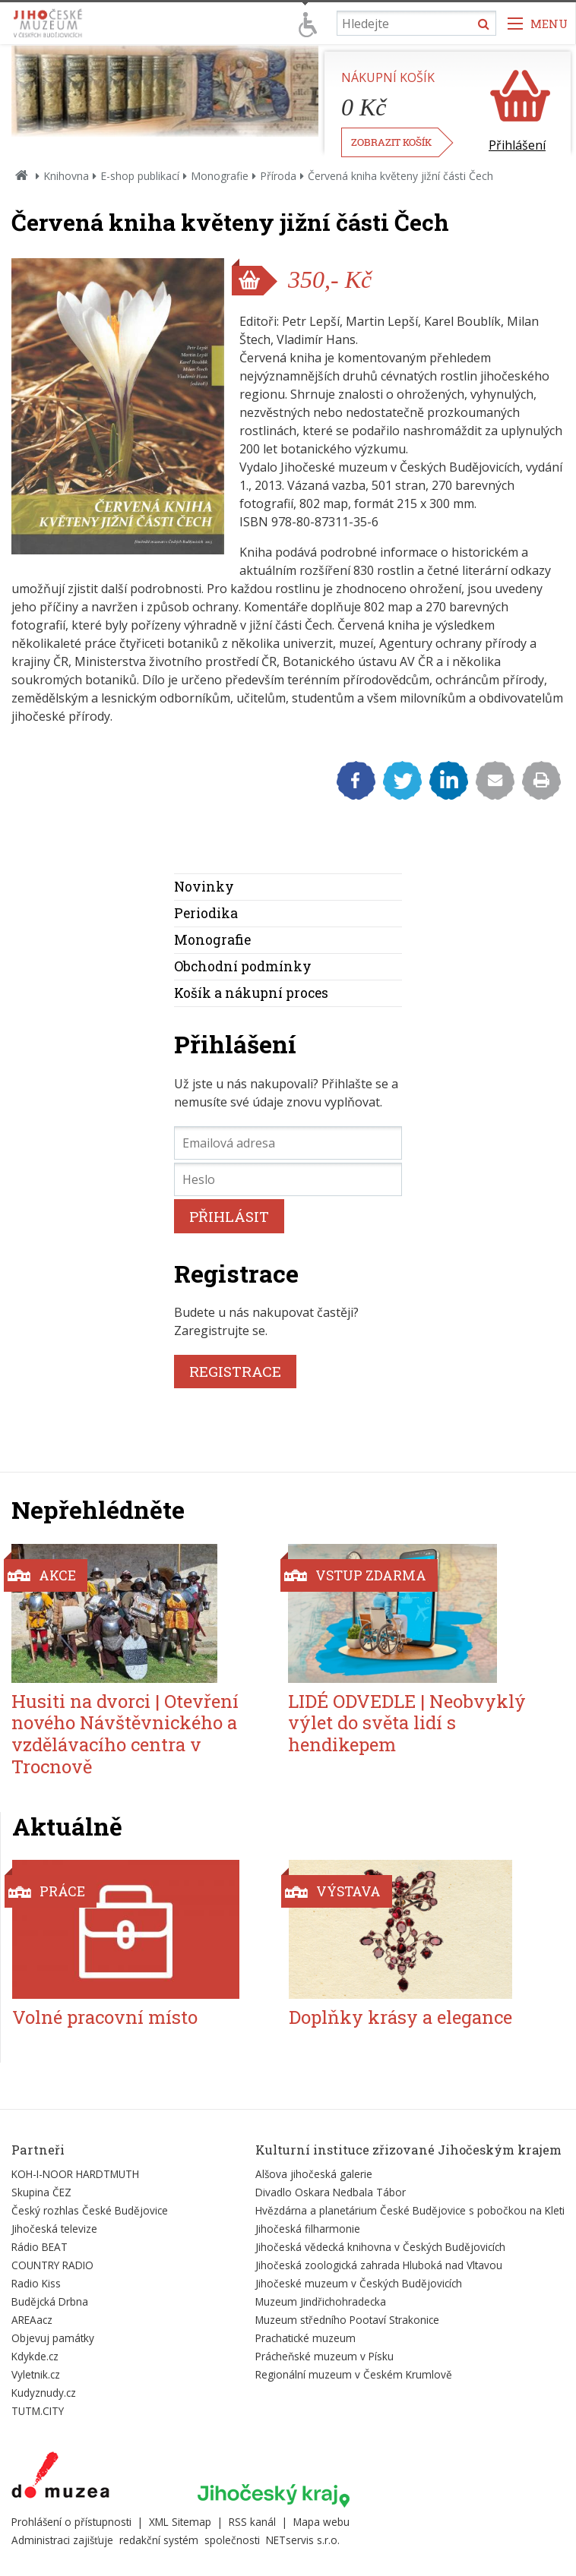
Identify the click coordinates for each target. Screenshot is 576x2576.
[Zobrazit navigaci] (538, 23)
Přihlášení (517, 145)
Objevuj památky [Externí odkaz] (52, 2338)
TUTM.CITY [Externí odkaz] (37, 2411)
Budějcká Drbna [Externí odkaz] (49, 2301)
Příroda (278, 176)
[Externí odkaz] (60, 2478)
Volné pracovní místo (105, 2017)
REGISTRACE (235, 1371)
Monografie (219, 176)
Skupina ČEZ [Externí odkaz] (41, 2192)
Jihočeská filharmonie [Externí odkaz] (307, 2228)
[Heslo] (288, 1179)
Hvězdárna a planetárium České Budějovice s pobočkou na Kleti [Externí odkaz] (410, 2210)
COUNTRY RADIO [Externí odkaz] (52, 2265)
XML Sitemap (180, 2521)
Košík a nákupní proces (251, 993)
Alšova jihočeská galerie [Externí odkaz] (313, 2174)
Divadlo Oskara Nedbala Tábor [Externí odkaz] (330, 2192)
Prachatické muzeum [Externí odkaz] (305, 2338)
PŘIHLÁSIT (229, 1216)
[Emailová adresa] (288, 1143)
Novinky (204, 886)
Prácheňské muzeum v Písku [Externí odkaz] (324, 2356)
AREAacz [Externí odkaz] (31, 2319)
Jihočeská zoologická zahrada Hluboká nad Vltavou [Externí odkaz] (378, 2265)
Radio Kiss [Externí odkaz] (36, 2283)
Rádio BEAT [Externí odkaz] (39, 2247)
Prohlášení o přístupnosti (71, 2521)
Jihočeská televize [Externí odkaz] (54, 2228)
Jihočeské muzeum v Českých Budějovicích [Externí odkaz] (358, 2283)
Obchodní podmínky (243, 966)
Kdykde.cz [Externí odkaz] (35, 2356)
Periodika (206, 913)
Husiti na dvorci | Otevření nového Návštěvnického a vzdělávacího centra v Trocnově (125, 1734)
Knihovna (66, 176)
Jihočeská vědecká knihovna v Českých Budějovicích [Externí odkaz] (380, 2247)
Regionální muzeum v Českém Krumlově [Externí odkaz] (353, 2374)
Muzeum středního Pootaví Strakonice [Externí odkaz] (347, 2319)
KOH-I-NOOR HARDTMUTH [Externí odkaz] (75, 2174)
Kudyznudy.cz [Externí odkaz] (43, 2392)
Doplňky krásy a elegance (400, 2017)
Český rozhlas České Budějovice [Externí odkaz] (89, 2210)
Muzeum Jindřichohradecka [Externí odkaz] (320, 2301)
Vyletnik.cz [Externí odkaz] (35, 2374)
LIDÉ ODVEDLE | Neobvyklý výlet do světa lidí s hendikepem (407, 1723)
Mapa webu (321, 2521)
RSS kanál (252, 2521)
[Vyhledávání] (416, 23)
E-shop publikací (139, 176)
